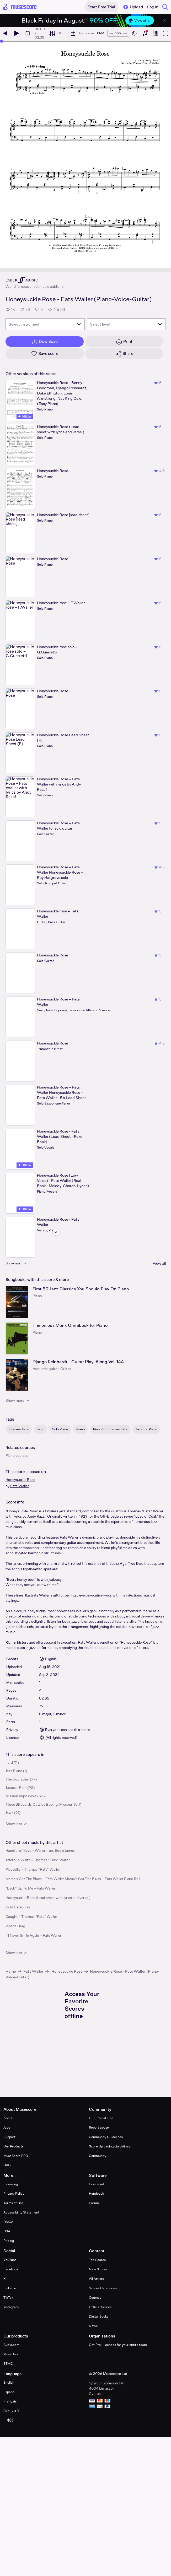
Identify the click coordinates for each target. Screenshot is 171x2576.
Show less (17, 1823)
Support (9, 2137)
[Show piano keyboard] (145, 33)
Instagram (11, 2307)
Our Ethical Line (101, 2118)
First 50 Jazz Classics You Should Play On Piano (81, 1288)
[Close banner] (164, 20)
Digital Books (98, 2316)
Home (11, 1971)
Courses (95, 2297)
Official (24, 416)
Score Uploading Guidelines (109, 2146)
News (93, 2326)
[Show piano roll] (155, 33)
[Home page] (20, 7)
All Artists (96, 2279)
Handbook (96, 2193)
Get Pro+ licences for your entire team (118, 2345)
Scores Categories (103, 2288)
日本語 (8, 2420)
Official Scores (100, 2307)
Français (10, 2401)
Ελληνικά (11, 2411)
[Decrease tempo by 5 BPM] (111, 33)
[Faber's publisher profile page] (35, 280)
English (8, 2382)
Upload (132, 7)
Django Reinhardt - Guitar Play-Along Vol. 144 (78, 1361)
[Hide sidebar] (56, 1232)
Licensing (10, 2184)
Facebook (10, 2269)
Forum (94, 2203)
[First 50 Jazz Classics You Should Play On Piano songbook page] (17, 1302)
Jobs (6, 2127)
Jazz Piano (14, 1771)
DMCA (8, 2222)
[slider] (1, 41)
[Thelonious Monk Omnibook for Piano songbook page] (17, 1338)
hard (9, 1762)
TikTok (8, 2297)
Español (9, 2392)
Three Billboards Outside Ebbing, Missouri (39, 1804)
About (8, 2118)
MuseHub (10, 2354)
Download (96, 2184)
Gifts (7, 2165)
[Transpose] (82, 33)
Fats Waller (19, 1486)
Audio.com (11, 2345)
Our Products (13, 2146)
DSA (6, 2231)
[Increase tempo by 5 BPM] (125, 33)
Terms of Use (13, 2203)
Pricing (8, 2241)
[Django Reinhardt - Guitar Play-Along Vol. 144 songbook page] (17, 1375)
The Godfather (17, 1779)
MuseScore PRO (15, 2156)
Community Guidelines (106, 2137)
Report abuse (99, 2127)
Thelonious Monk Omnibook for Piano (70, 1325)
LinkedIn (9, 2288)
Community (97, 2156)
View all (159, 1263)
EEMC (8, 2364)
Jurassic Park (16, 1787)
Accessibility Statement (21, 2212)
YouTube (10, 2260)
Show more (18, 1400)
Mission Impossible (21, 1796)
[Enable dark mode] (134, 33)
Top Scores (97, 2260)
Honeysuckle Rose (20, 1480)
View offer (140, 20)
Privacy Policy (13, 2193)
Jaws (9, 1813)
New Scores (98, 2269)
